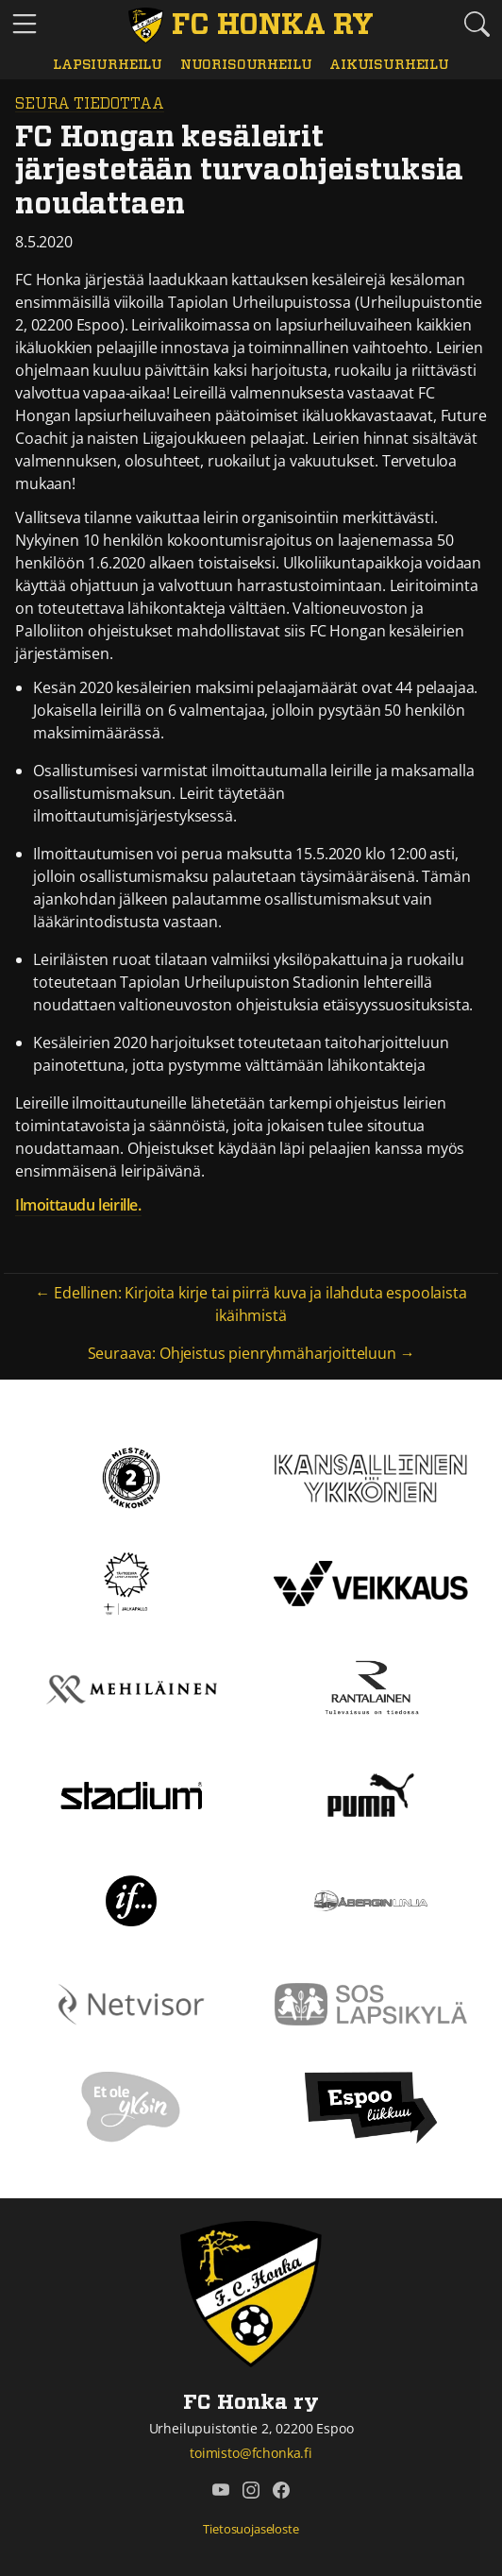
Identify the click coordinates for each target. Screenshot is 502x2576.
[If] (131, 1900)
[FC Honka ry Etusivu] (251, 25)
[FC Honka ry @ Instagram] (251, 2490)
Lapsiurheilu (107, 65)
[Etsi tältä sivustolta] (477, 24)
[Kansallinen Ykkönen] (371, 1476)
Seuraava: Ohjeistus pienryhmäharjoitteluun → (251, 1353)
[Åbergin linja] (370, 1900)
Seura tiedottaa (89, 103)
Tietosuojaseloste (250, 2528)
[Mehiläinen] (131, 1688)
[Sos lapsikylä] (371, 2002)
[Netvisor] (131, 2002)
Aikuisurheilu (389, 65)
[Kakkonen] (131, 1476)
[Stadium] (131, 1794)
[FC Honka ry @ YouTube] (221, 2490)
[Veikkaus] (371, 1582)
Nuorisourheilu (246, 65)
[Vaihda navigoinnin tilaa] (25, 24)
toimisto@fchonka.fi (251, 2453)
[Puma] (371, 1794)
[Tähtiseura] (130, 1582)
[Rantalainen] (371, 1688)
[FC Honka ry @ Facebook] (281, 2490)
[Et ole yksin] (131, 2105)
